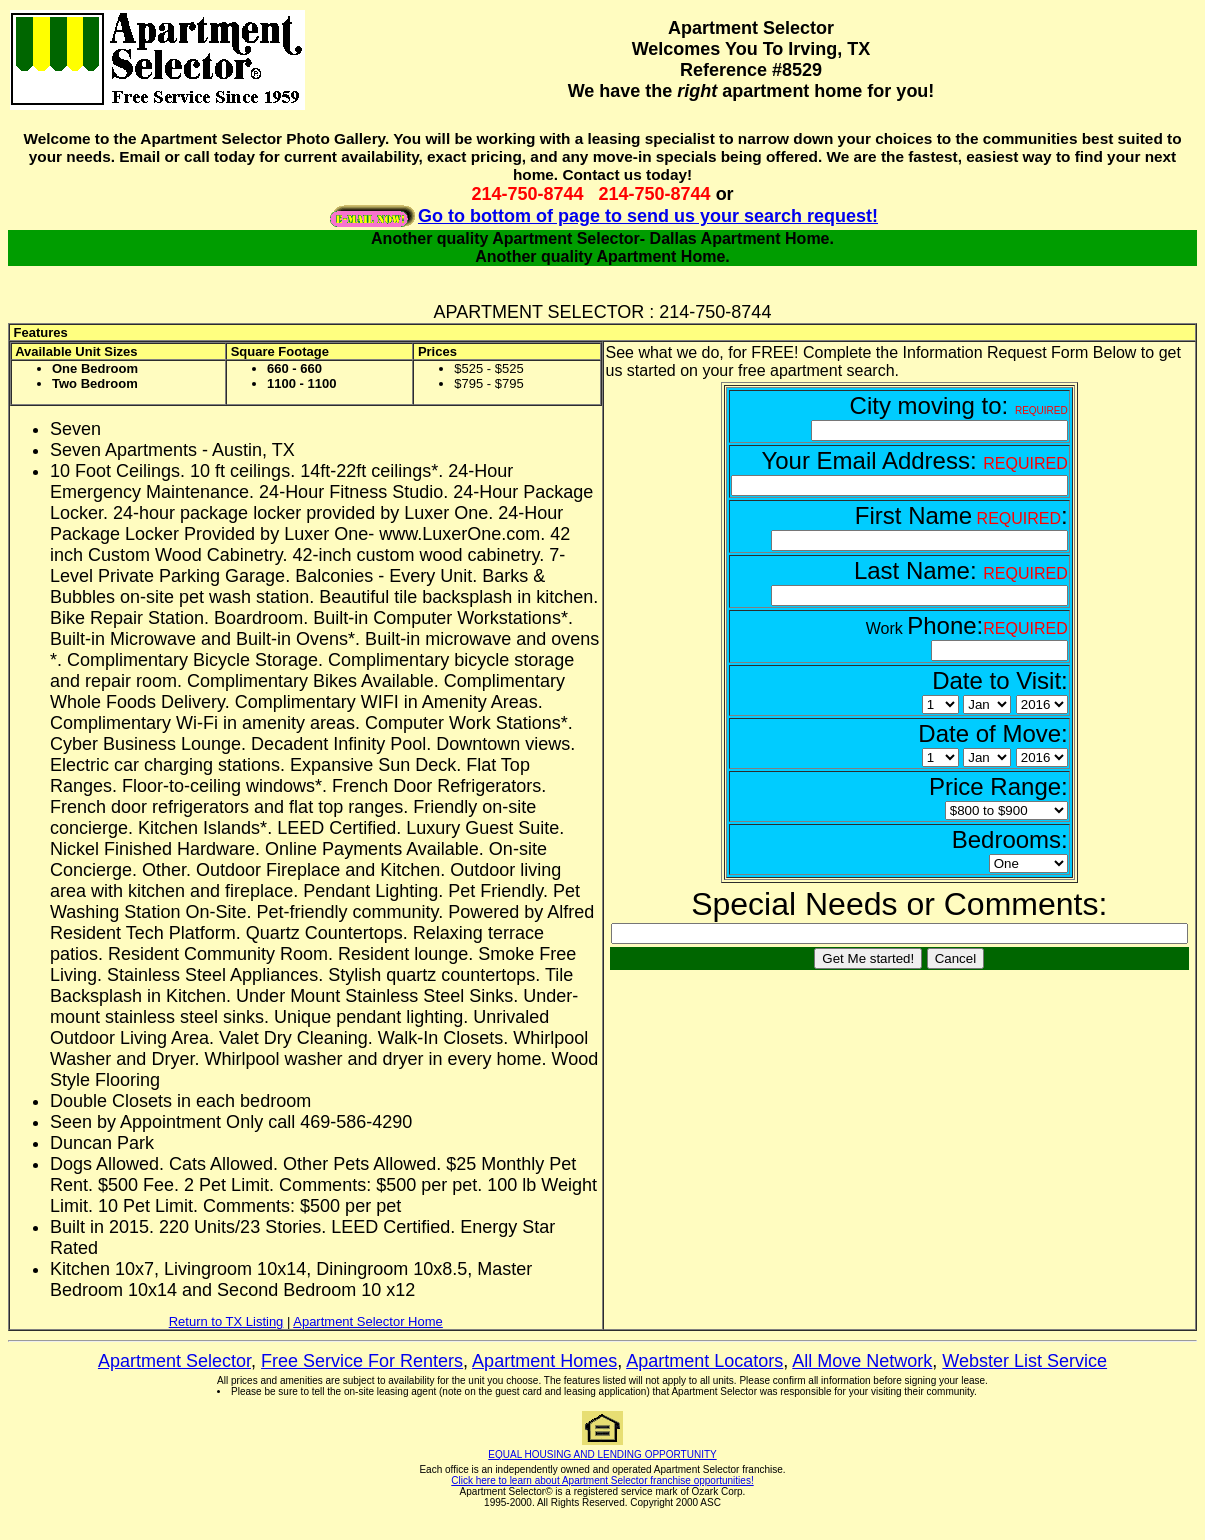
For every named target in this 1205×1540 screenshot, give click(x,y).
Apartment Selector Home (368, 1321)
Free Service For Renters (362, 1361)
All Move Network (862, 1361)
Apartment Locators (704, 1361)
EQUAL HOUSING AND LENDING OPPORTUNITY (602, 1454)
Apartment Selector (174, 1361)
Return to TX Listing (226, 1321)
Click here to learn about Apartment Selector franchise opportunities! (602, 1480)
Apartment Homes (544, 1361)
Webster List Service (1024, 1361)
